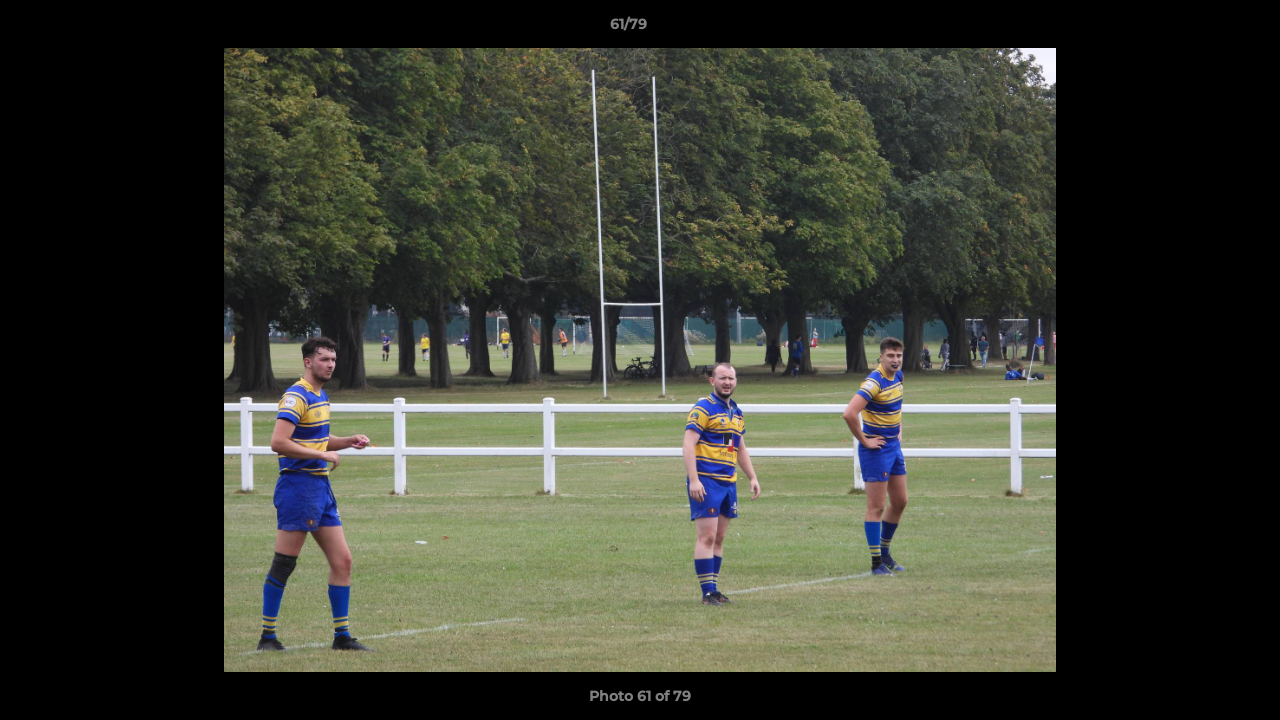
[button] (1196, 29)
